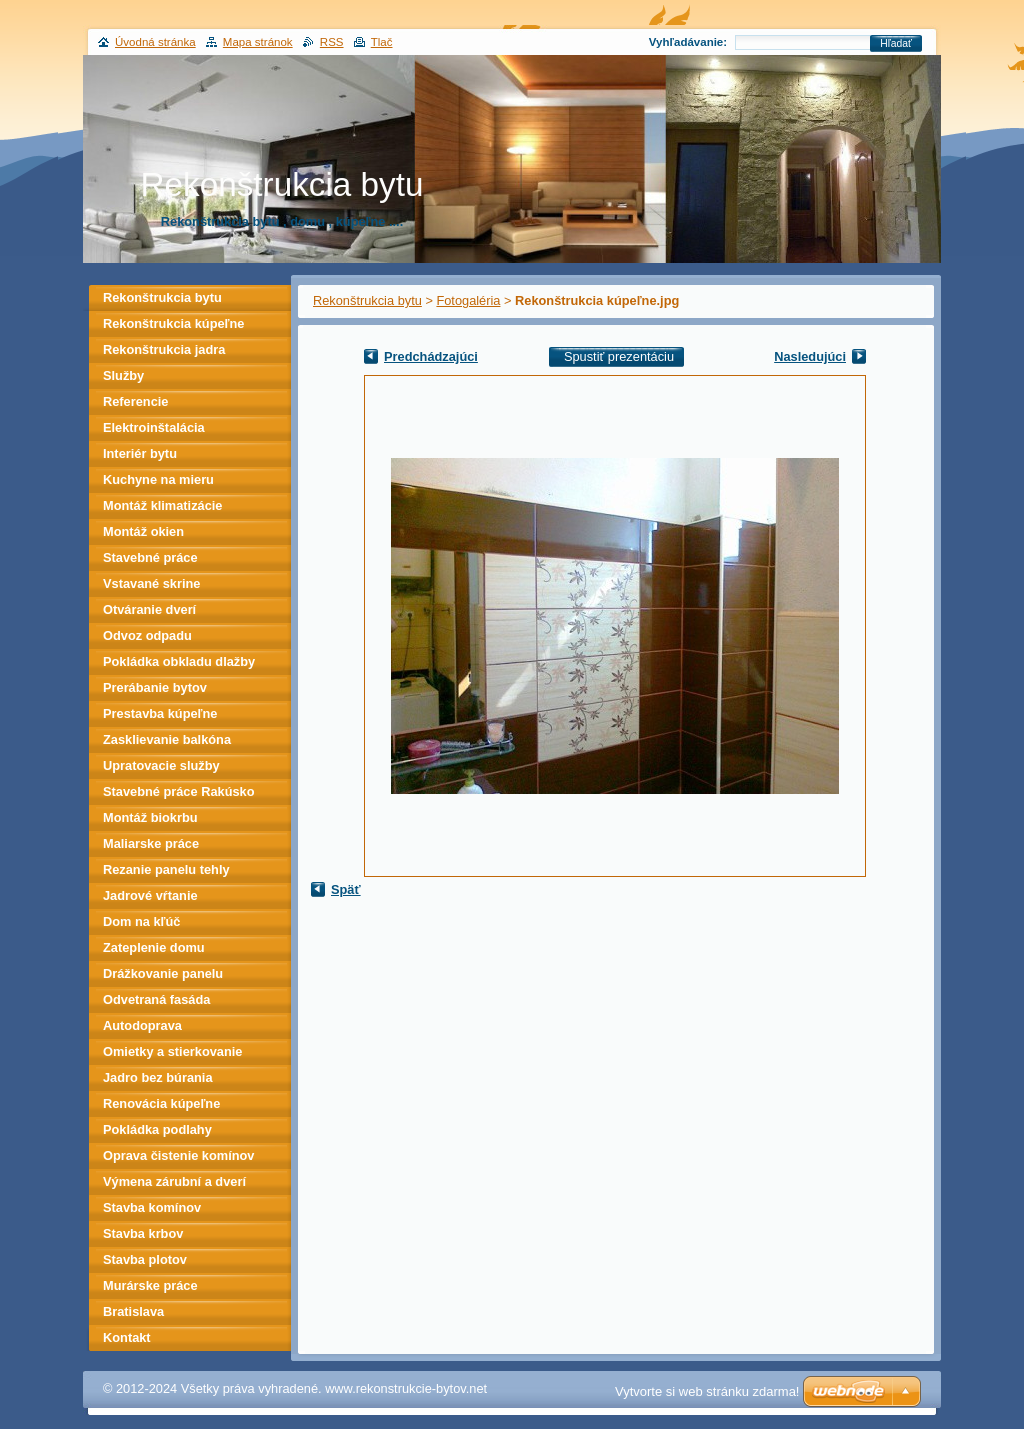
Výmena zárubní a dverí (174, 1181)
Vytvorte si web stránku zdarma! (707, 1391)
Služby (123, 375)
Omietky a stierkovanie (172, 1051)
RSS (332, 42)
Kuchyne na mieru (158, 479)
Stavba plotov (145, 1259)
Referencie (135, 401)
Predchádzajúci (431, 356)
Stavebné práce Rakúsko (179, 791)
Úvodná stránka (155, 42)
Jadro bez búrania (158, 1077)
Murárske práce (150, 1285)
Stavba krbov (143, 1233)
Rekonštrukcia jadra (164, 349)
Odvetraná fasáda (156, 999)
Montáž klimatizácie (162, 505)
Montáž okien (143, 531)
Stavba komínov (152, 1207)
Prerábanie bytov (155, 687)
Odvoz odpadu (147, 635)
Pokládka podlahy (157, 1129)
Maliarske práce (151, 843)
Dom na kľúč (141, 921)
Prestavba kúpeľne (160, 713)
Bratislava (133, 1311)
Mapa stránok (258, 42)
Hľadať (896, 43)
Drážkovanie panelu (163, 973)
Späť (346, 889)
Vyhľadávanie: (688, 42)
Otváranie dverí (149, 609)
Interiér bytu (140, 453)
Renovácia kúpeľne (161, 1103)
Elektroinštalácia (154, 427)
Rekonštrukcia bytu (367, 300)
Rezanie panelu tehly (166, 869)
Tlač (382, 42)
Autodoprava (142, 1025)
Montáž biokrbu (150, 817)
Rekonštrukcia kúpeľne (173, 323)
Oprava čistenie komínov (179, 1155)
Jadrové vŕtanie (150, 895)
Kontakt (127, 1337)
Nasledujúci (810, 356)
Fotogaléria (468, 300)
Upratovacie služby (161, 765)
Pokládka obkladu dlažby (179, 661)
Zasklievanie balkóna (167, 739)
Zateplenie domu (154, 947)
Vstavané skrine (151, 583)
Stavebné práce (150, 557)
